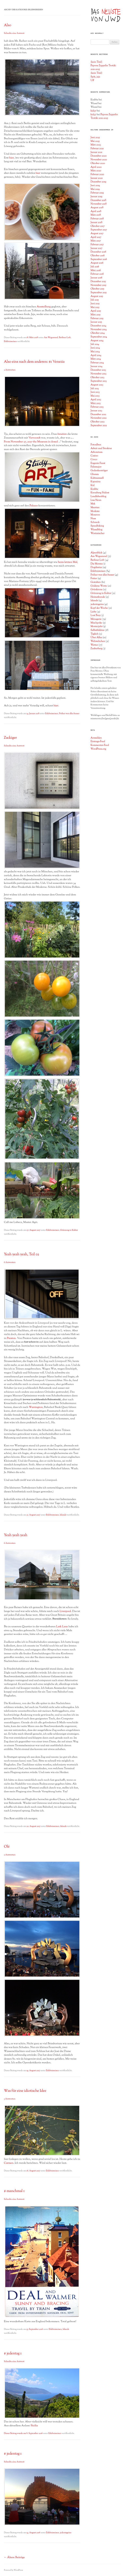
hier (11, 158)
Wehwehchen (98, 641)
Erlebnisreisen (10, 341)
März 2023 (96, 145)
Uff (92, 80)
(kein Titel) (96, 62)
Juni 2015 (95, 303)
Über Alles (96, 637)
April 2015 (96, 311)
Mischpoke (96, 623)
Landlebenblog (98, 496)
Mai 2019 (95, 189)
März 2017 (96, 241)
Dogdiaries (96, 567)
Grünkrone (97, 589)
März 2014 (96, 359)
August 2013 (97, 385)
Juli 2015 (95, 300)
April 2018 (96, 211)
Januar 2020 (97, 178)
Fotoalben (96, 444)
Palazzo (34, 506)
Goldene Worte (99, 586)
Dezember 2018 (98, 200)
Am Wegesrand (51, 337)
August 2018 (97, 207)
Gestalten (96, 582)
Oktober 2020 (98, 163)
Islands (63, 1515)
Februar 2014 (97, 362)
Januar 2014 (96, 366)
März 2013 (96, 403)
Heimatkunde (98, 597)
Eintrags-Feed (98, 741)
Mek (93, 504)
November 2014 (99, 329)
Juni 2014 (95, 348)
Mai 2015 (95, 307)
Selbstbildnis (97, 630)
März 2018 (96, 215)
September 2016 (99, 259)
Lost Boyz (96, 615)
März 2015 (95, 314)
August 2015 (97, 296)
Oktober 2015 (97, 289)
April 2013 (96, 399)
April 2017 (96, 237)
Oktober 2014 (98, 333)
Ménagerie (96, 619)
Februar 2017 (97, 244)
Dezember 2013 (98, 370)
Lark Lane (62, 1627)
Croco (94, 459)
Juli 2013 (95, 388)
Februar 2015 (97, 318)
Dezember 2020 (99, 156)
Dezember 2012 (98, 414)
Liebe (94, 612)
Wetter (94, 645)
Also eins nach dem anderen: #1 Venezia (34, 361)
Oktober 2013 (97, 377)
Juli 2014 (95, 344)
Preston (11, 1338)
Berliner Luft (65, 337)
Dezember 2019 (98, 182)
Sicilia (34, 2426)
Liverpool (65, 1611)
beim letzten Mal (67, 562)
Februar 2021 (97, 148)
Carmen (9, 2163)
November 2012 (99, 418)
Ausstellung (44, 307)
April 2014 (96, 355)
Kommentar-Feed (100, 745)
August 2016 (97, 263)
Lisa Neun (96, 500)
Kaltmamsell (97, 478)
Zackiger (10, 737)
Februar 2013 (97, 407)
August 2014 (97, 340)
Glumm (95, 474)
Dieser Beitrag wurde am (15, 2433)
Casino (94, 456)
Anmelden (96, 738)
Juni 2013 (95, 392)
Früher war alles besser (69, 713)
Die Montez (97, 564)
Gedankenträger (99, 470)
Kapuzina (96, 481)
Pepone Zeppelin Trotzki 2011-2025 (104, 116)
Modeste (95, 511)
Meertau (95, 507)
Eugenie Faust (98, 463)
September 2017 (99, 230)
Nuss (93, 518)
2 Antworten (9, 370)
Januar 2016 (96, 278)
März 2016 (96, 270)
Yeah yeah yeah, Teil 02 (21, 1254)
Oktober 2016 (98, 255)
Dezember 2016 (98, 252)
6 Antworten (9, 1262)
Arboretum (97, 452)
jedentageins (65, 2532)
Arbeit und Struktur (101, 448)
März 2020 (96, 170)
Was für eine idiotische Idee (25, 2091)
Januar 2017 (96, 248)
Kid (93, 485)
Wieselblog (96, 529)
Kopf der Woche (99, 608)
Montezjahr (97, 626)
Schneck (95, 522)
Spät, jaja (95, 77)
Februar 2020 (97, 174)
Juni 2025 (95, 137)
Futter (94, 578)
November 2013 (98, 374)
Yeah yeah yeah (15, 1535)
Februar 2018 (97, 218)
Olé (7, 1846)
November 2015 (98, 285)
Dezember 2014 (98, 326)
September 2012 (99, 425)
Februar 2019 (97, 193)
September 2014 (99, 337)
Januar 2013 (96, 410)
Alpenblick (96, 553)
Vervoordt (34, 438)
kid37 (93, 111)
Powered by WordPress (13, 2570)
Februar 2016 (97, 274)
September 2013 (99, 381)
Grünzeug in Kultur (69, 1230)
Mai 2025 (95, 141)
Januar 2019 (96, 196)
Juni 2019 (95, 185)
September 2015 (99, 292)
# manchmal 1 (14, 2191)
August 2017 (97, 233)
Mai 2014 (95, 351)
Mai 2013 (95, 396)
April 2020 (96, 167)
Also (7, 25)
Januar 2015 (96, 322)
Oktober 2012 (98, 422)
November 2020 (99, 159)
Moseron (95, 515)
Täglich (94, 634)
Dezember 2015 (98, 281)
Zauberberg (97, 648)
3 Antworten (9, 2098)
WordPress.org (98, 749)
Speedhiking (97, 526)
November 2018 (99, 204)
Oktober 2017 (98, 226)
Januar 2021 (96, 152)
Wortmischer (97, 533)
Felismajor (96, 467)
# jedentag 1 (12, 2353)
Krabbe (94, 489)
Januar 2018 (96, 222)
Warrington (36, 1407)
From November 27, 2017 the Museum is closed (31, 442)
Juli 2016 (95, 266)
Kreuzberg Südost (100, 492)
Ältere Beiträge (14, 2557)
